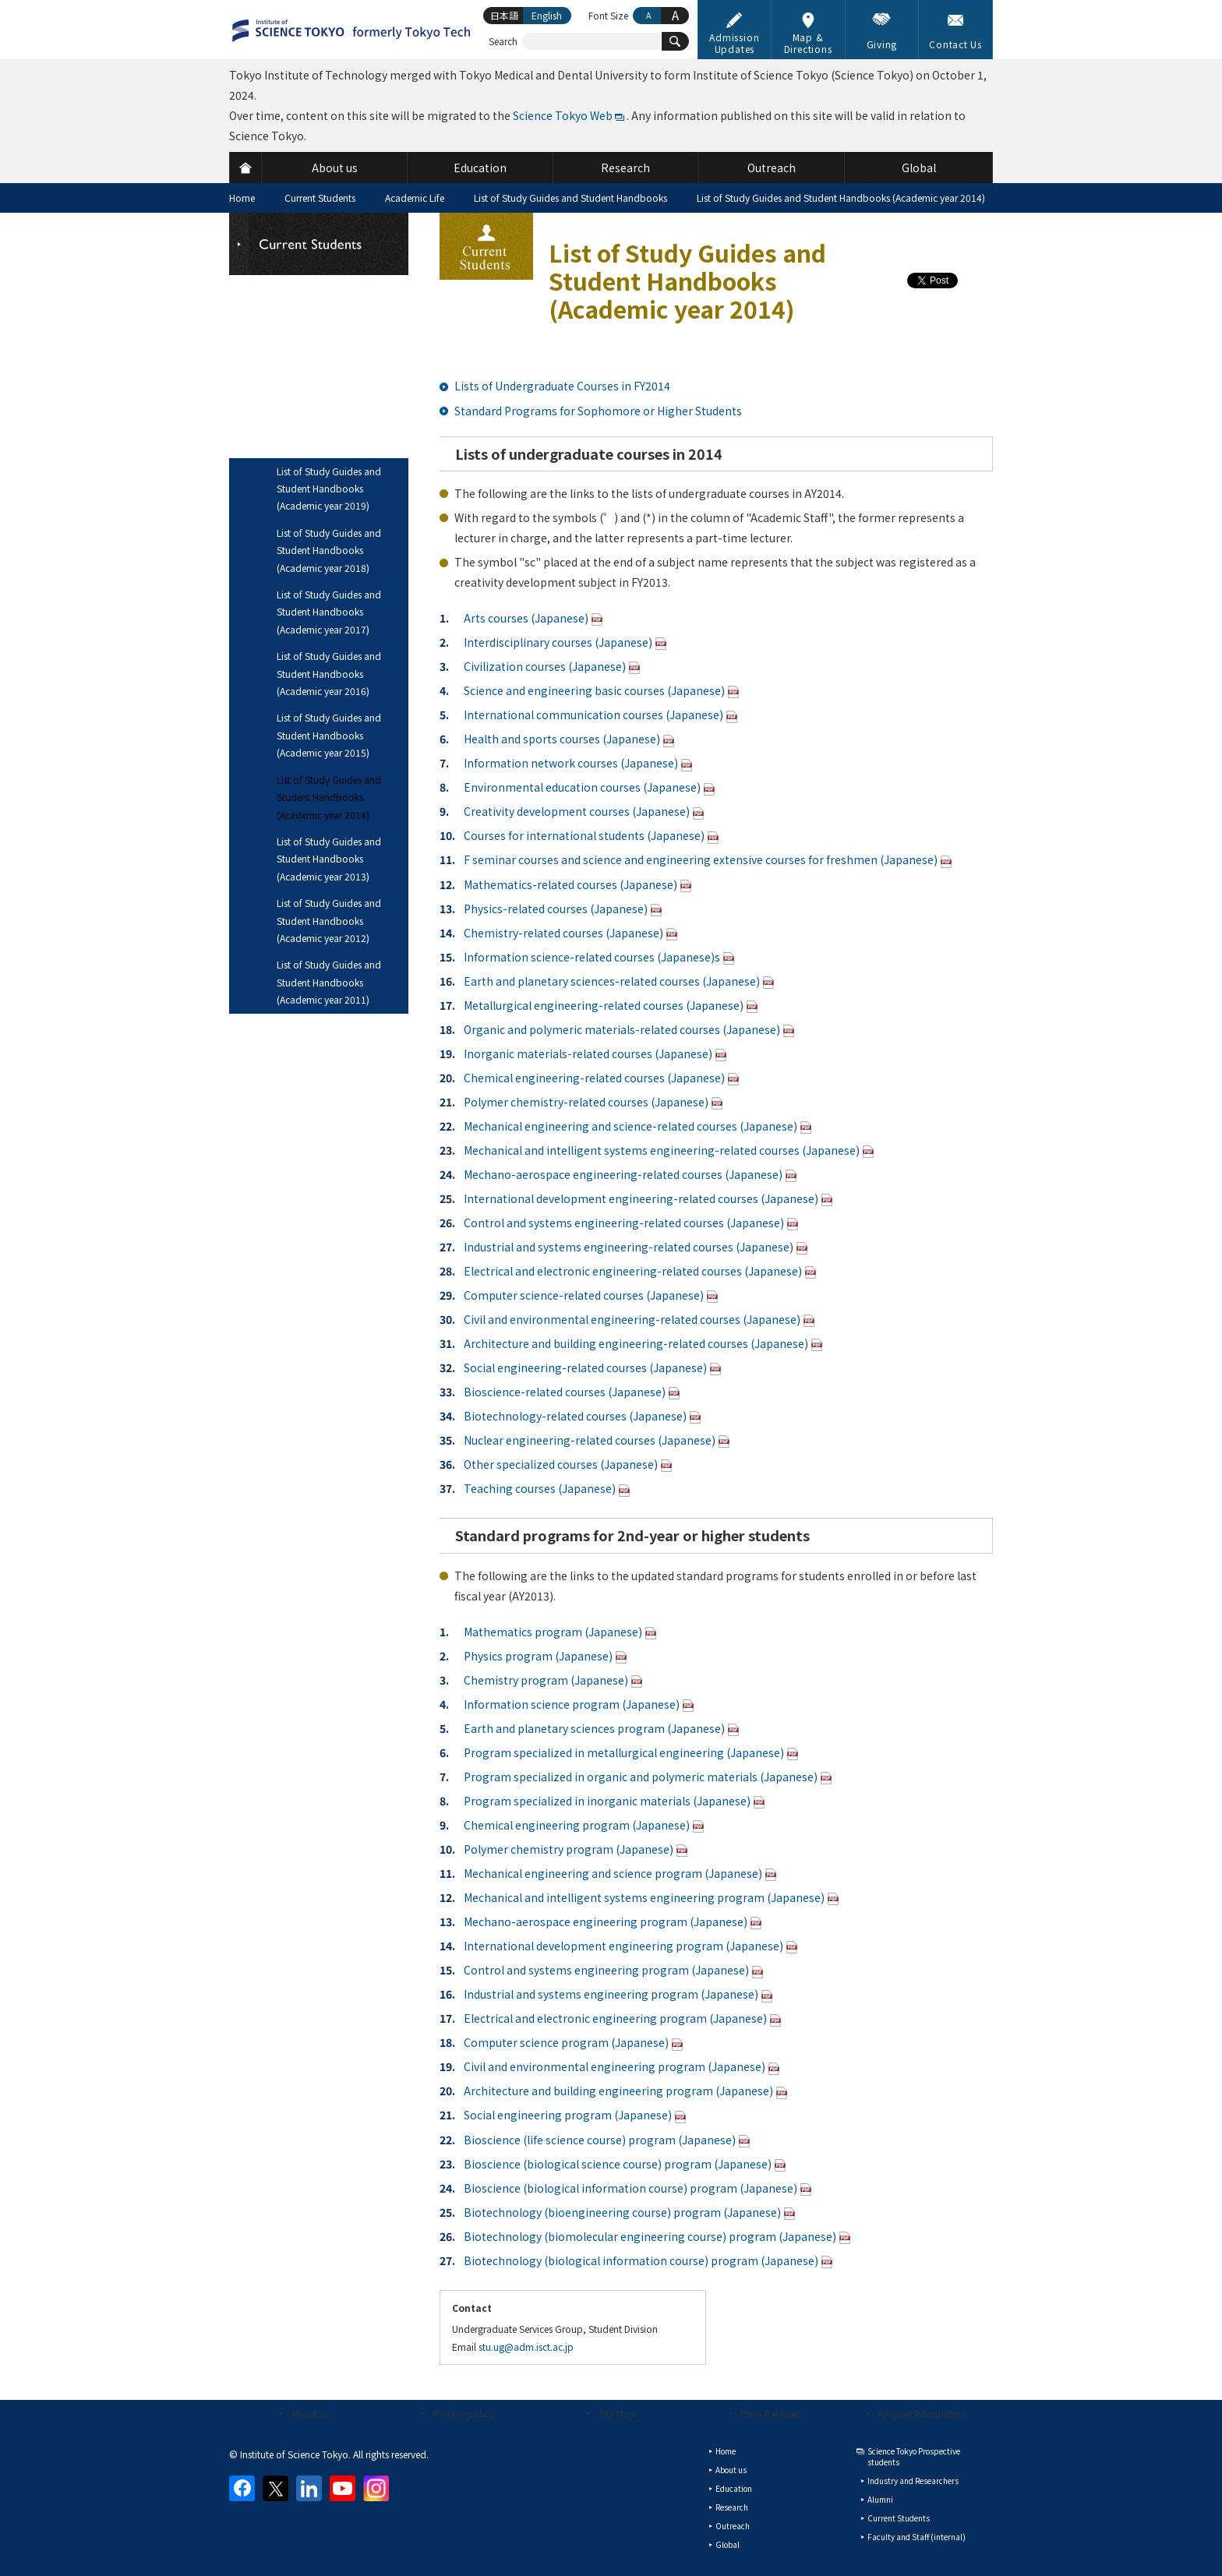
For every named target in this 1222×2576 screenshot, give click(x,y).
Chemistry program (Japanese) (546, 1680)
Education (733, 2488)
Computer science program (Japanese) (566, 2042)
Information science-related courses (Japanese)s (592, 957)
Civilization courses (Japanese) (545, 666)
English (547, 15)
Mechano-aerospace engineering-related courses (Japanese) (623, 1174)
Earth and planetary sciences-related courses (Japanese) (612, 981)
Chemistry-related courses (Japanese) (563, 932)
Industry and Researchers (913, 2480)
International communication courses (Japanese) (593, 714)
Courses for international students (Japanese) (584, 835)
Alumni (880, 2499)
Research (731, 2507)
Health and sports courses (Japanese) (562, 738)
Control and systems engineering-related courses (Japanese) (624, 1222)
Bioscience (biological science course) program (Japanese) (618, 2164)
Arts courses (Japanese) (526, 618)
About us (310, 2413)
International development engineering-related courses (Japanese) (641, 1198)
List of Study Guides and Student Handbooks (570, 197)
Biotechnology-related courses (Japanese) (575, 1416)
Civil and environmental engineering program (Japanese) (614, 2066)
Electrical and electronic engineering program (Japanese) (615, 2018)
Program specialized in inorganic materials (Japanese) (607, 1800)
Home (242, 197)
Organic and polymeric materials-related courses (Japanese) (622, 1029)
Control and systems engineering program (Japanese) (606, 1970)
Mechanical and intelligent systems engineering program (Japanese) (644, 1897)
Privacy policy (463, 2413)
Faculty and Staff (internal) (916, 2536)
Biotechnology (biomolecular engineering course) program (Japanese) (650, 2236)
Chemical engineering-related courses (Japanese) (594, 1077)
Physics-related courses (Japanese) (556, 908)
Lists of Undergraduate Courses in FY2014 (562, 385)
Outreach (732, 2526)
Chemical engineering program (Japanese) (577, 1825)
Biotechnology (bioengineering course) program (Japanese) (622, 2212)
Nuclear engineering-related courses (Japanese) (589, 1440)
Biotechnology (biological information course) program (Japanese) (641, 2260)
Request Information (922, 2413)
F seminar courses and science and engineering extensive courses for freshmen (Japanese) (701, 859)
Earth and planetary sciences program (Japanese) (594, 1728)
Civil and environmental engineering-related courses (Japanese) (632, 1319)
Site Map (617, 2413)
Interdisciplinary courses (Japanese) (558, 642)
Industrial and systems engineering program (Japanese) (611, 1994)
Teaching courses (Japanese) (540, 1488)
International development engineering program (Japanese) (623, 1945)
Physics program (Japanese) (538, 1656)
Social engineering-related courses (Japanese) (585, 1367)
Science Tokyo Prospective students (913, 2456)
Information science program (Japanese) (572, 1704)
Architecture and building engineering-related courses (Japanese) (636, 1343)
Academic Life (414, 197)
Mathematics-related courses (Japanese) (570, 884)
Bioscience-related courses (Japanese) (565, 1391)
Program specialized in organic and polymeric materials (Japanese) (641, 1776)
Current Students (319, 197)
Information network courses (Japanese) (571, 763)
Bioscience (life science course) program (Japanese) (600, 2139)
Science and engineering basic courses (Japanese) (594, 690)
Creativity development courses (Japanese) (577, 811)
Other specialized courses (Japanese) (561, 1464)
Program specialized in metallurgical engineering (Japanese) (624, 1752)
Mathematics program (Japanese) (553, 1631)
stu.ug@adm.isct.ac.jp (526, 2346)
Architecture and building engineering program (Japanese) (618, 2090)
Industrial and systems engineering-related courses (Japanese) (628, 1246)
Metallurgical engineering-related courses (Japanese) (603, 1005)
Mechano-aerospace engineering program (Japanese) (605, 1921)
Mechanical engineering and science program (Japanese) (613, 1873)
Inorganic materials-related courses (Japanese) (588, 1053)
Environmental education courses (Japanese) (582, 787)
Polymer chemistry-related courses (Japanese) (586, 1102)
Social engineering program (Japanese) (568, 2115)
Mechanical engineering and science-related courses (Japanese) (630, 1126)
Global (727, 2544)
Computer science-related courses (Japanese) (584, 1295)
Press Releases (770, 2413)
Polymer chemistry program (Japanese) (568, 1849)
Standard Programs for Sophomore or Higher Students (598, 410)
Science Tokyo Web (563, 115)
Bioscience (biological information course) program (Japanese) (630, 2188)
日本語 (504, 15)
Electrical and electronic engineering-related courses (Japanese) (633, 1271)
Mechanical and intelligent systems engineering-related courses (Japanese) (662, 1150)
